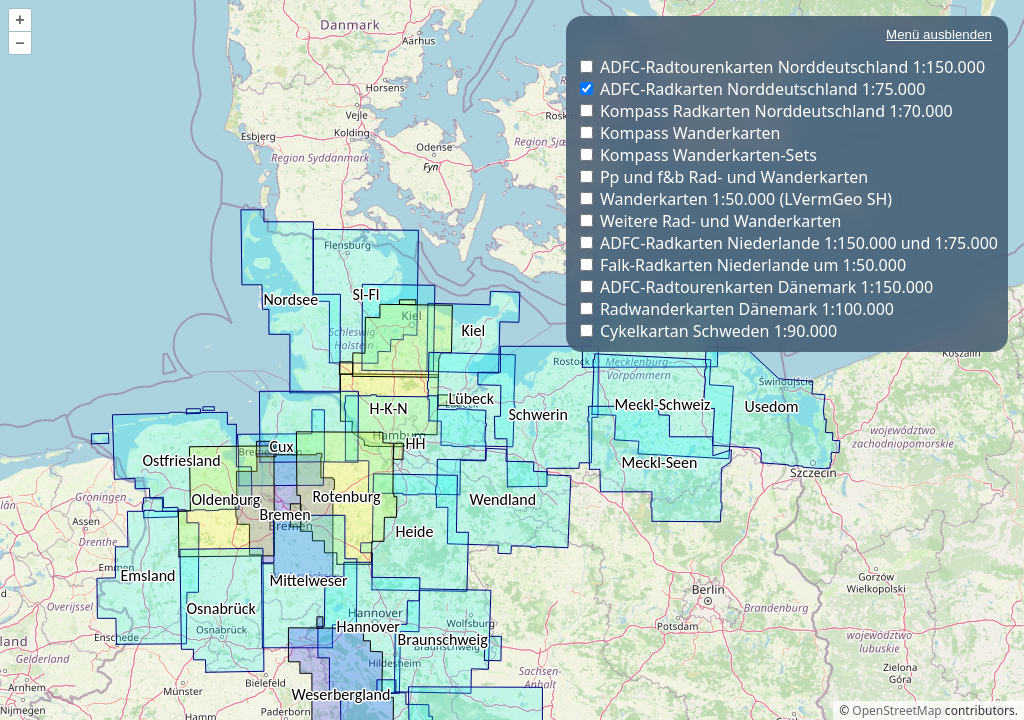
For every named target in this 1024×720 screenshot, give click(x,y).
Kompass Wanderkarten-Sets (708, 155)
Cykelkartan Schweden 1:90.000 (718, 331)
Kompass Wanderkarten (690, 133)
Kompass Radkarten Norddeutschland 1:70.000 (776, 111)
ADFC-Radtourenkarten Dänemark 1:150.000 (766, 287)
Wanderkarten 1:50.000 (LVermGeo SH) (746, 199)
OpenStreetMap (896, 710)
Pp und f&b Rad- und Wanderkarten (734, 177)
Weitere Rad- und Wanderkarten (721, 221)
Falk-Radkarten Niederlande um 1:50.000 (753, 265)
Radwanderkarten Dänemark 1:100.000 (747, 309)
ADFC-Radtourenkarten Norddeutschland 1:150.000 (792, 67)
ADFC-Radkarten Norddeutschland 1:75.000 (762, 89)
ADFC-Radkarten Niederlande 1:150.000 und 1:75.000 (799, 243)
